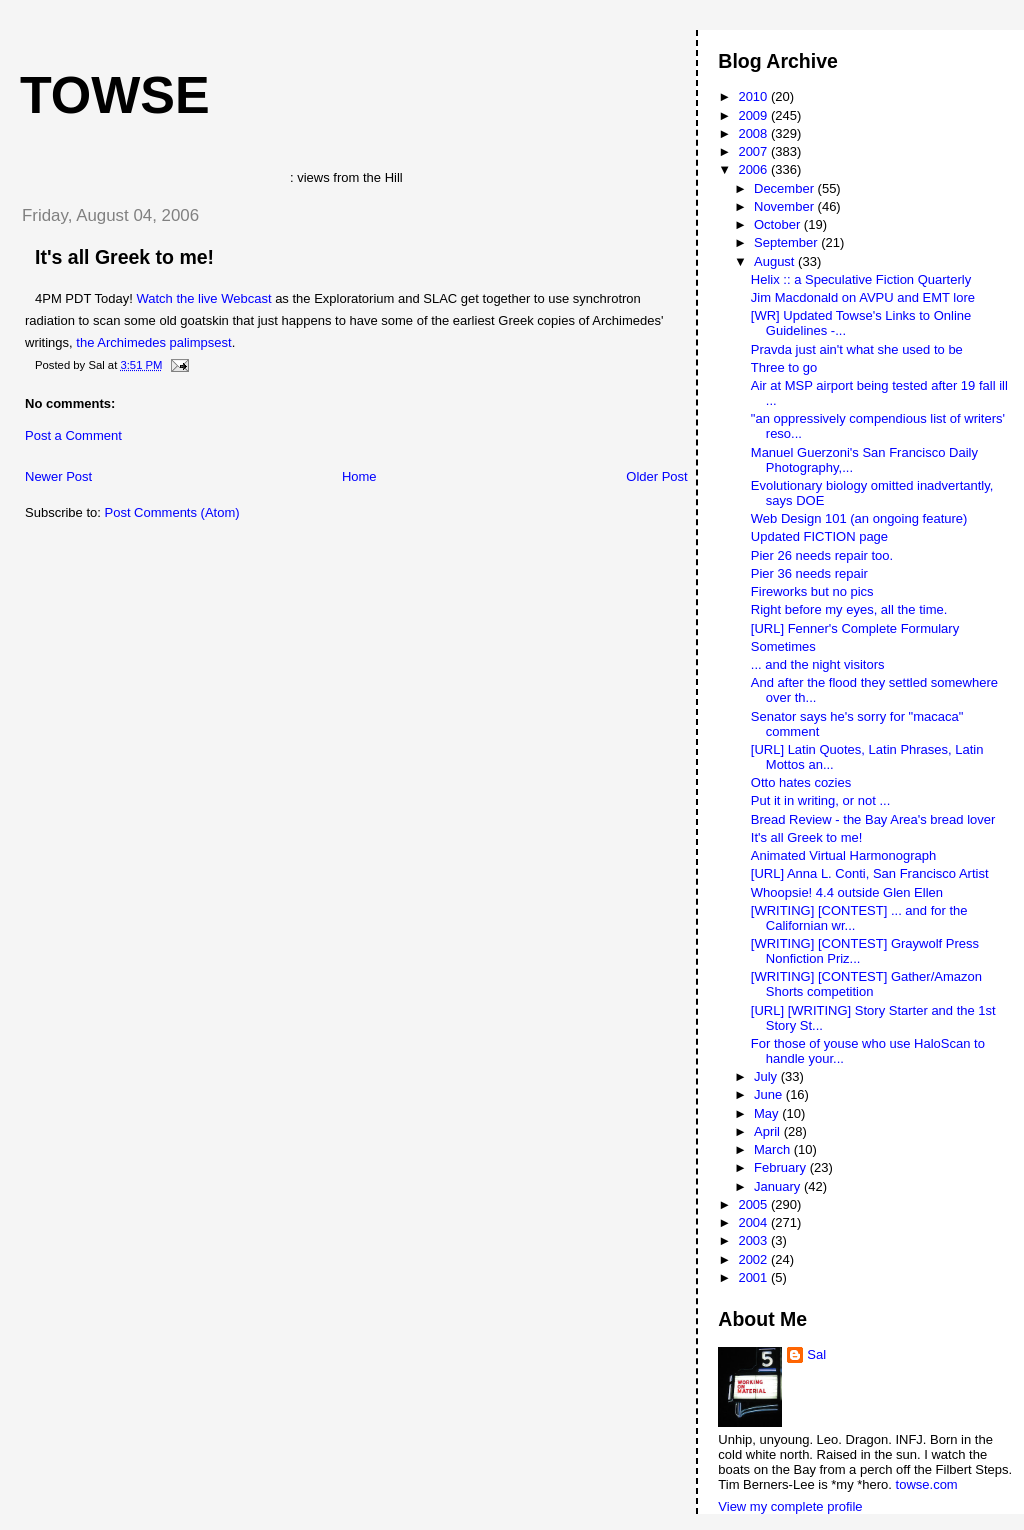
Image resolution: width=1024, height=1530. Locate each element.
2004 (754, 1222)
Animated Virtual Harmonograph (843, 855)
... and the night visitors (818, 664)
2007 (754, 151)
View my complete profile (790, 1506)
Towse (115, 95)
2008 (754, 133)
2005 (754, 1204)
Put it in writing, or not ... (820, 800)
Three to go (784, 367)
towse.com (927, 1484)
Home (359, 476)
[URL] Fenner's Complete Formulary (855, 628)
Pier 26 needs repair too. (822, 555)
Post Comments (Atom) (172, 512)
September (787, 242)
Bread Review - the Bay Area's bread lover (873, 819)
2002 (754, 1259)
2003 (754, 1240)
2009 (754, 115)
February (782, 1167)
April (769, 1131)
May (768, 1113)
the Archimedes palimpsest (153, 342)
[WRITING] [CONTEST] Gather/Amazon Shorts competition (866, 984)
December (786, 188)
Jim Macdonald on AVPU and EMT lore (863, 297)
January (779, 1186)
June (770, 1094)
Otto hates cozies (801, 782)
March (774, 1149)
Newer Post (58, 476)
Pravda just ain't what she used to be (857, 349)
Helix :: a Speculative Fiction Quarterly (861, 279)
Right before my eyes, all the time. (849, 609)
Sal (816, 1354)
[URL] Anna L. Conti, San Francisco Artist (870, 873)
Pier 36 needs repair (809, 573)
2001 (754, 1277)
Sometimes (783, 646)
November (786, 206)
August (776, 261)
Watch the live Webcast (203, 298)
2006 (754, 169)
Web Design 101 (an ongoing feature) (859, 518)
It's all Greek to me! (124, 257)
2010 (754, 96)
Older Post (656, 476)
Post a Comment (73, 435)
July (767, 1076)
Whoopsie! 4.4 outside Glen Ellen (847, 892)
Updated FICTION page (819, 536)
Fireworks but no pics (812, 591)
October (779, 224)
